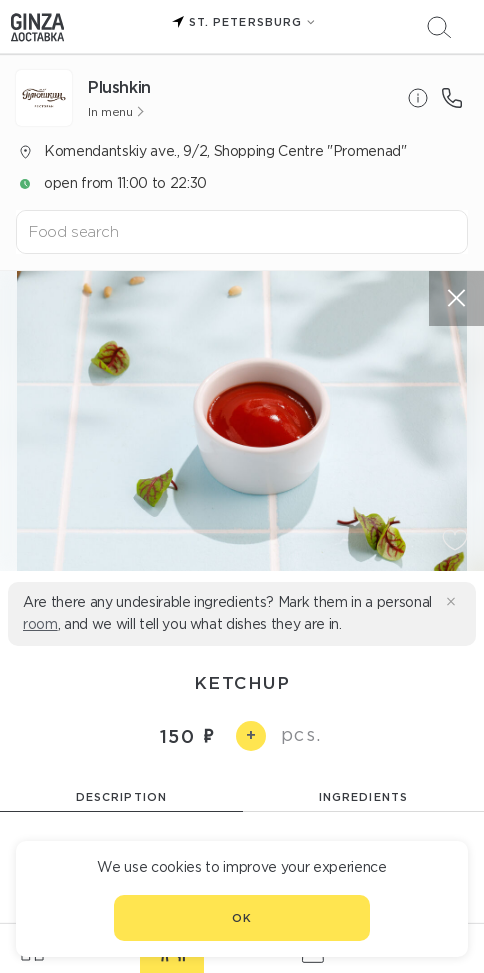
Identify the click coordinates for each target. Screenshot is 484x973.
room (40, 624)
